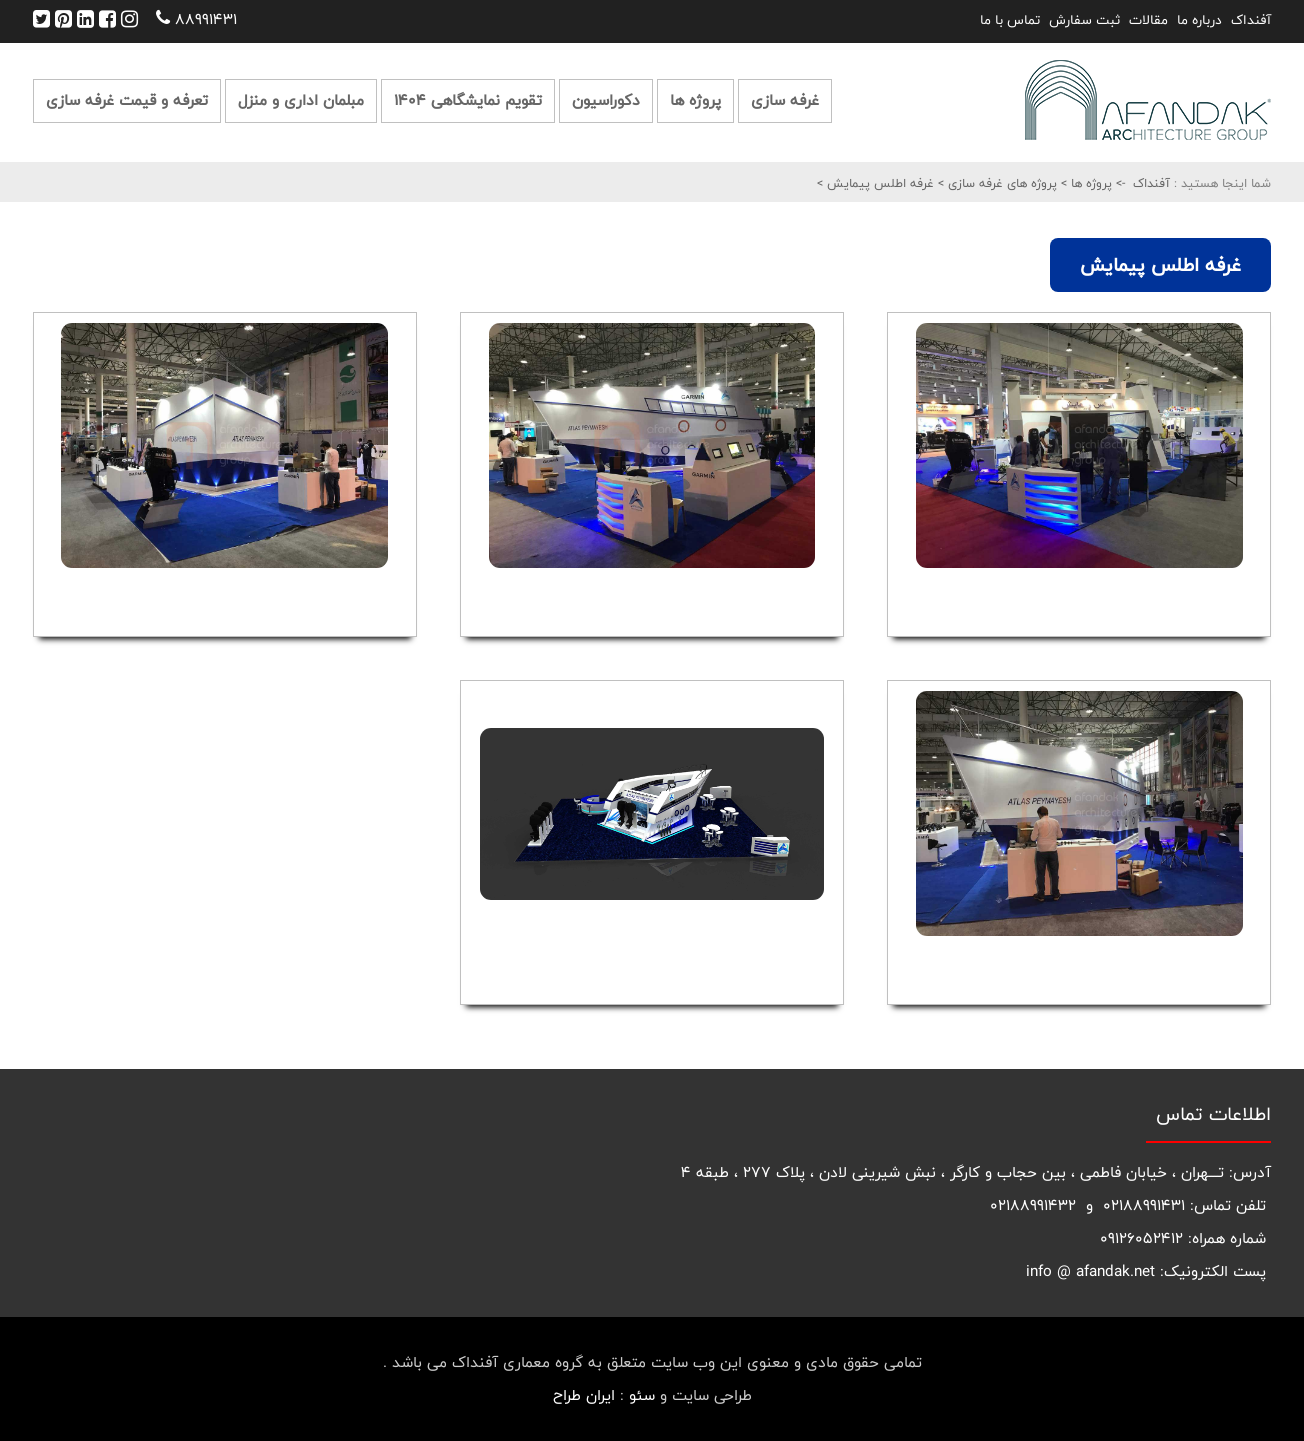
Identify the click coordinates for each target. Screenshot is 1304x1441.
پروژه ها (695, 100)
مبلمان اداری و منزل (301, 100)
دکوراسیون (606, 100)
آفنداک (1251, 20)
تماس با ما (1010, 20)
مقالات (1148, 20)
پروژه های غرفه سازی (1000, 183)
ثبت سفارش (1084, 20)
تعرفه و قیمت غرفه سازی (127, 100)
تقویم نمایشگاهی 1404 (468, 100)
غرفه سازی (785, 100)
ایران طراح (584, 1395)
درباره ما (1199, 20)
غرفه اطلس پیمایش (878, 183)
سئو (642, 1395)
